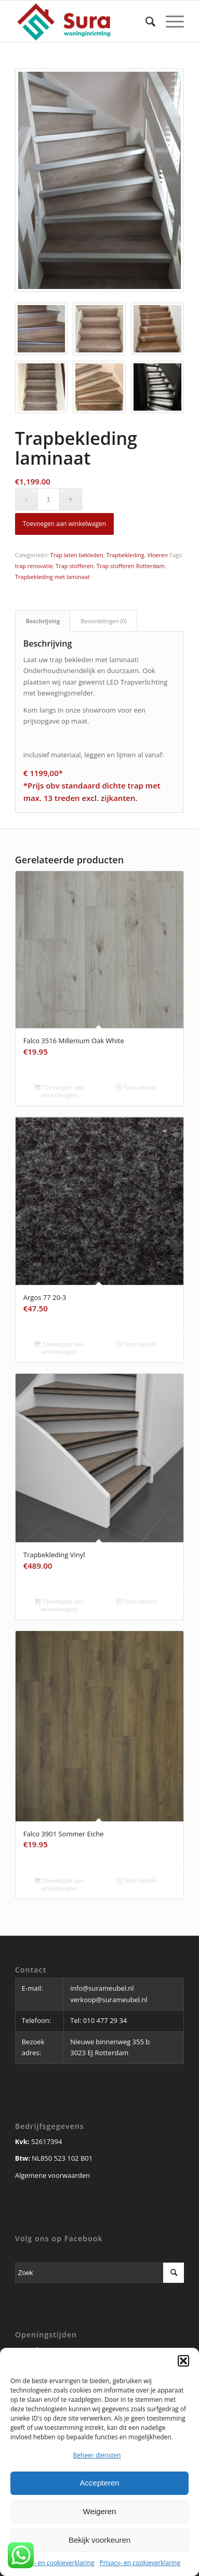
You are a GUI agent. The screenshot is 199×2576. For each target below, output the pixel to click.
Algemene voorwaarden (52, 2175)
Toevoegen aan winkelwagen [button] (59, 1090)
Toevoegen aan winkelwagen (64, 523)
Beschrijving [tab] (43, 621)
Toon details (136, 1087)
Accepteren (100, 2482)
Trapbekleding (125, 555)
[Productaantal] (48, 499)
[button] (183, 2361)
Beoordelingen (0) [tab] (104, 621)
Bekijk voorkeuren (99, 2539)
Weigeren (99, 2511)
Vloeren (157, 555)
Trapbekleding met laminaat (52, 577)
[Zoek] (145, 21)
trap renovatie (34, 566)
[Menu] (169, 21)
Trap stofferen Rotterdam (131, 566)
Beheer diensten (97, 2455)
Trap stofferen (75, 566)
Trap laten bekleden (76, 555)
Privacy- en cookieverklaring (54, 2562)
